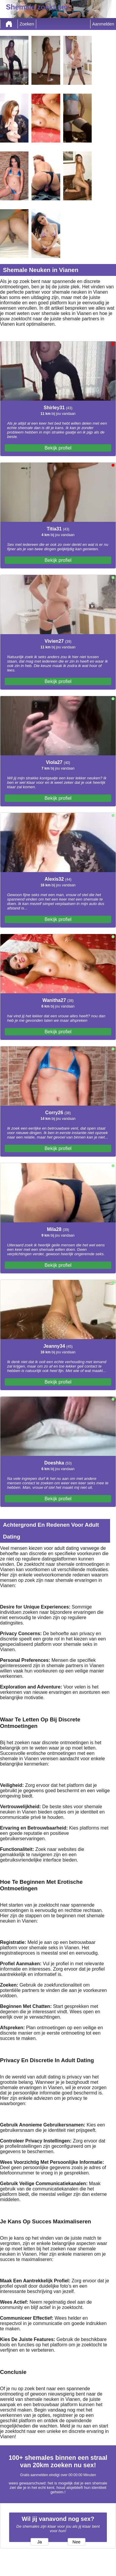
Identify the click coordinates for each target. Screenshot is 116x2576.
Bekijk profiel (58, 447)
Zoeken (27, 24)
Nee (76, 2542)
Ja (39, 2542)
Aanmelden (103, 24)
